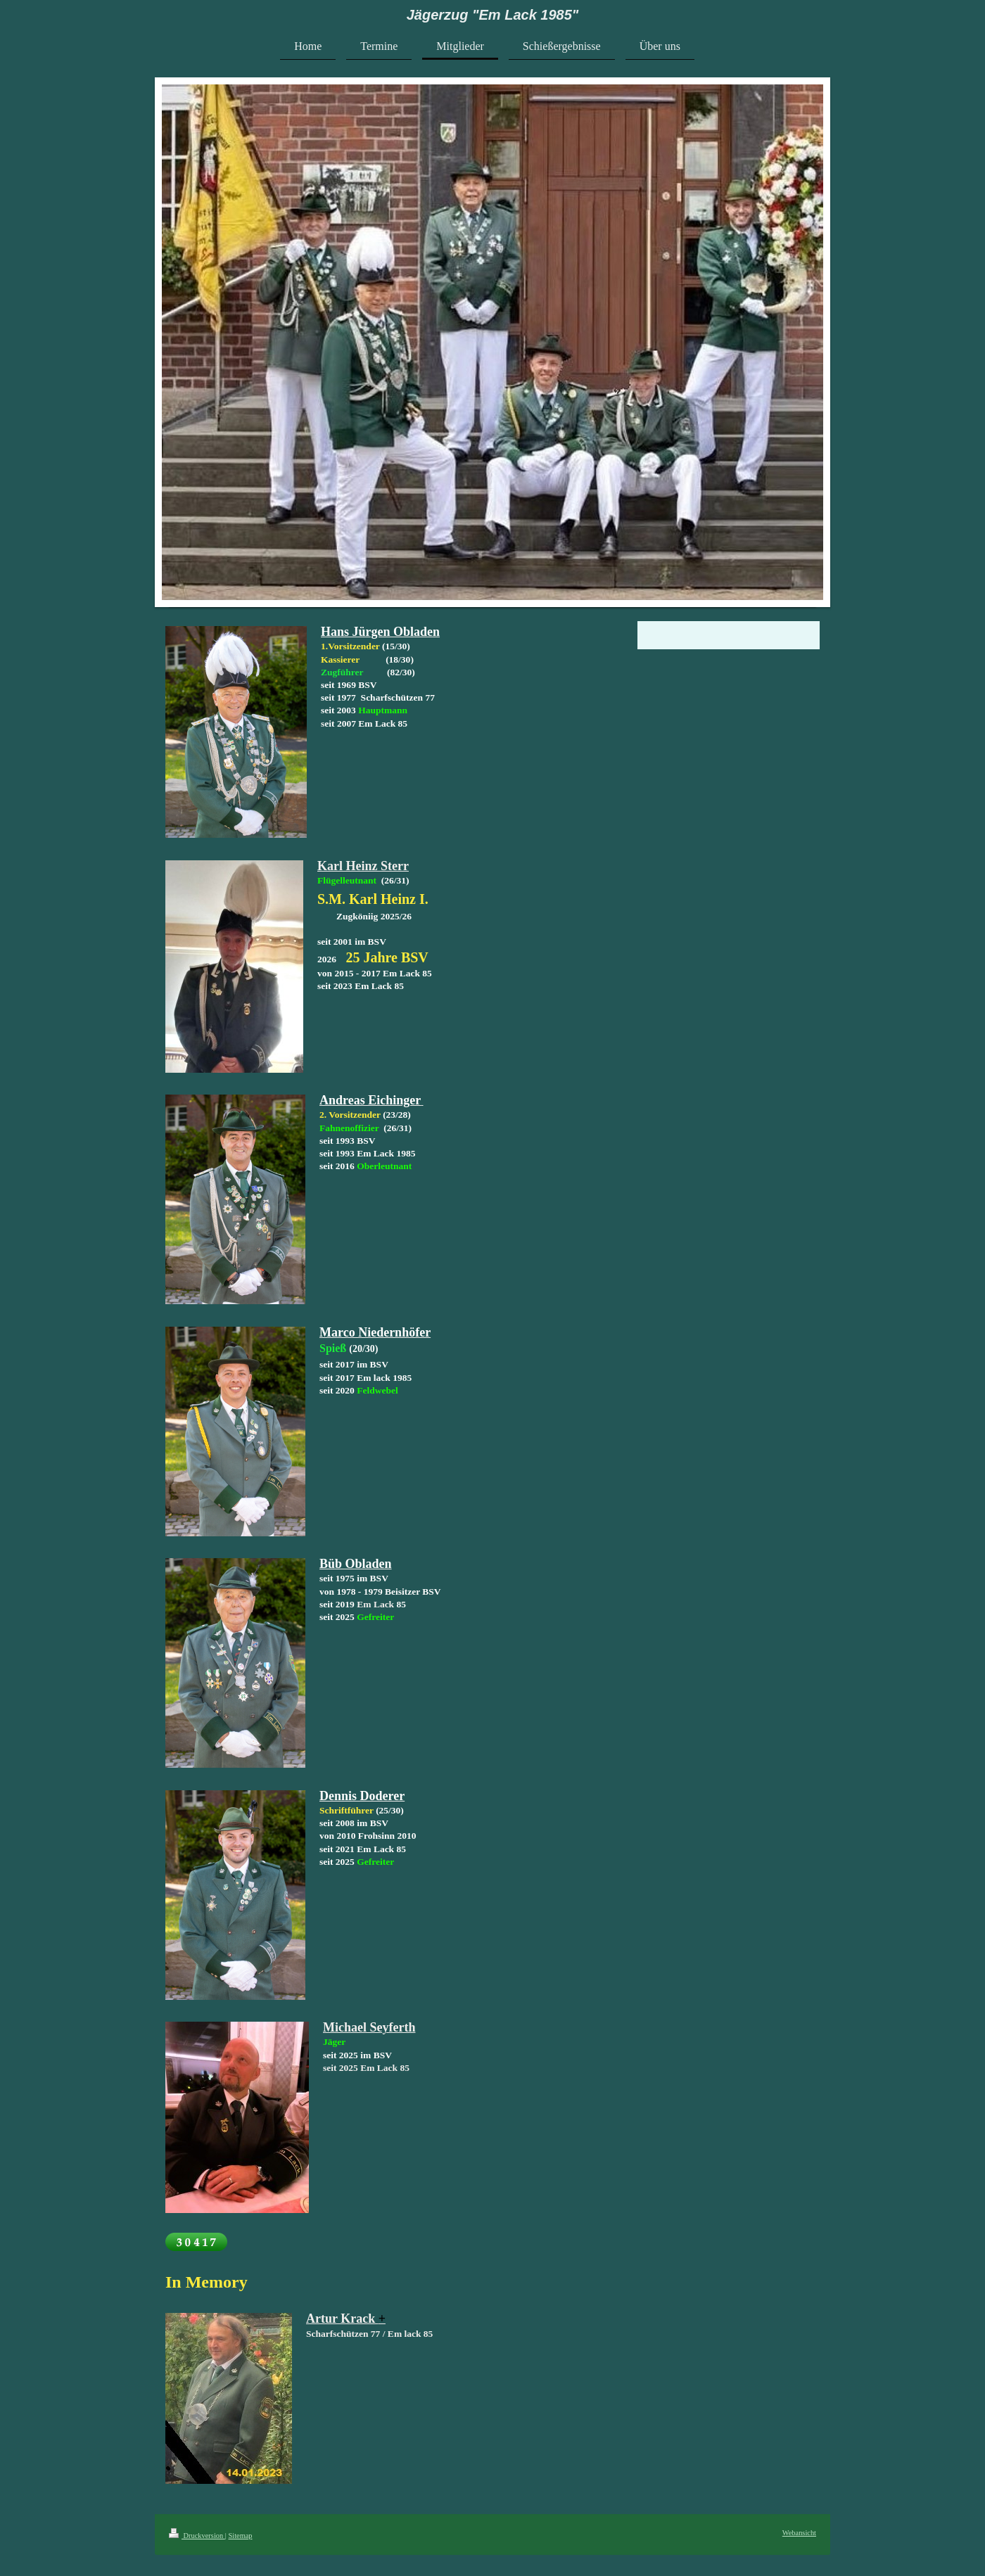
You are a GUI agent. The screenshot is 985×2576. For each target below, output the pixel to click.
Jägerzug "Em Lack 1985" (493, 15)
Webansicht (799, 2533)
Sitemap (240, 2535)
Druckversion (197, 2535)
